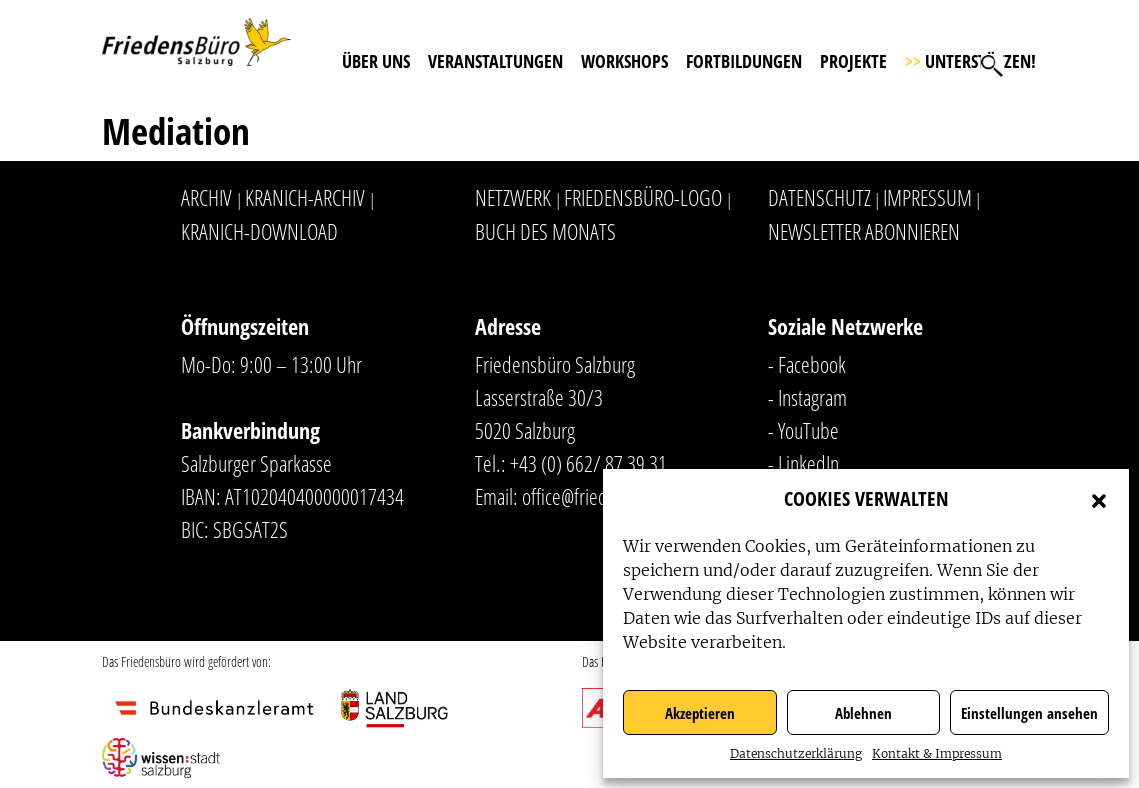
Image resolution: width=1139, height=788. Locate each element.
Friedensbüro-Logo (643, 197)
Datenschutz (819, 197)
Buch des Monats (545, 231)
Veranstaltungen (495, 61)
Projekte (853, 61)
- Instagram (807, 397)
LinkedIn (808, 463)
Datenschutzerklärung (796, 753)
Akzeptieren (700, 713)
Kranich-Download (259, 231)
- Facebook (807, 364)
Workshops (624, 61)
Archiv (206, 197)
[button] (1099, 499)
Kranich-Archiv (305, 197)
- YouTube (803, 430)
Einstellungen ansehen (1029, 713)
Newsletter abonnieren (864, 231)
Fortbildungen (744, 61)
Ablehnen (863, 713)
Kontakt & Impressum (937, 753)
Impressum (927, 197)
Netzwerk (513, 197)
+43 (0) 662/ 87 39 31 (588, 463)
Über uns (376, 61)
